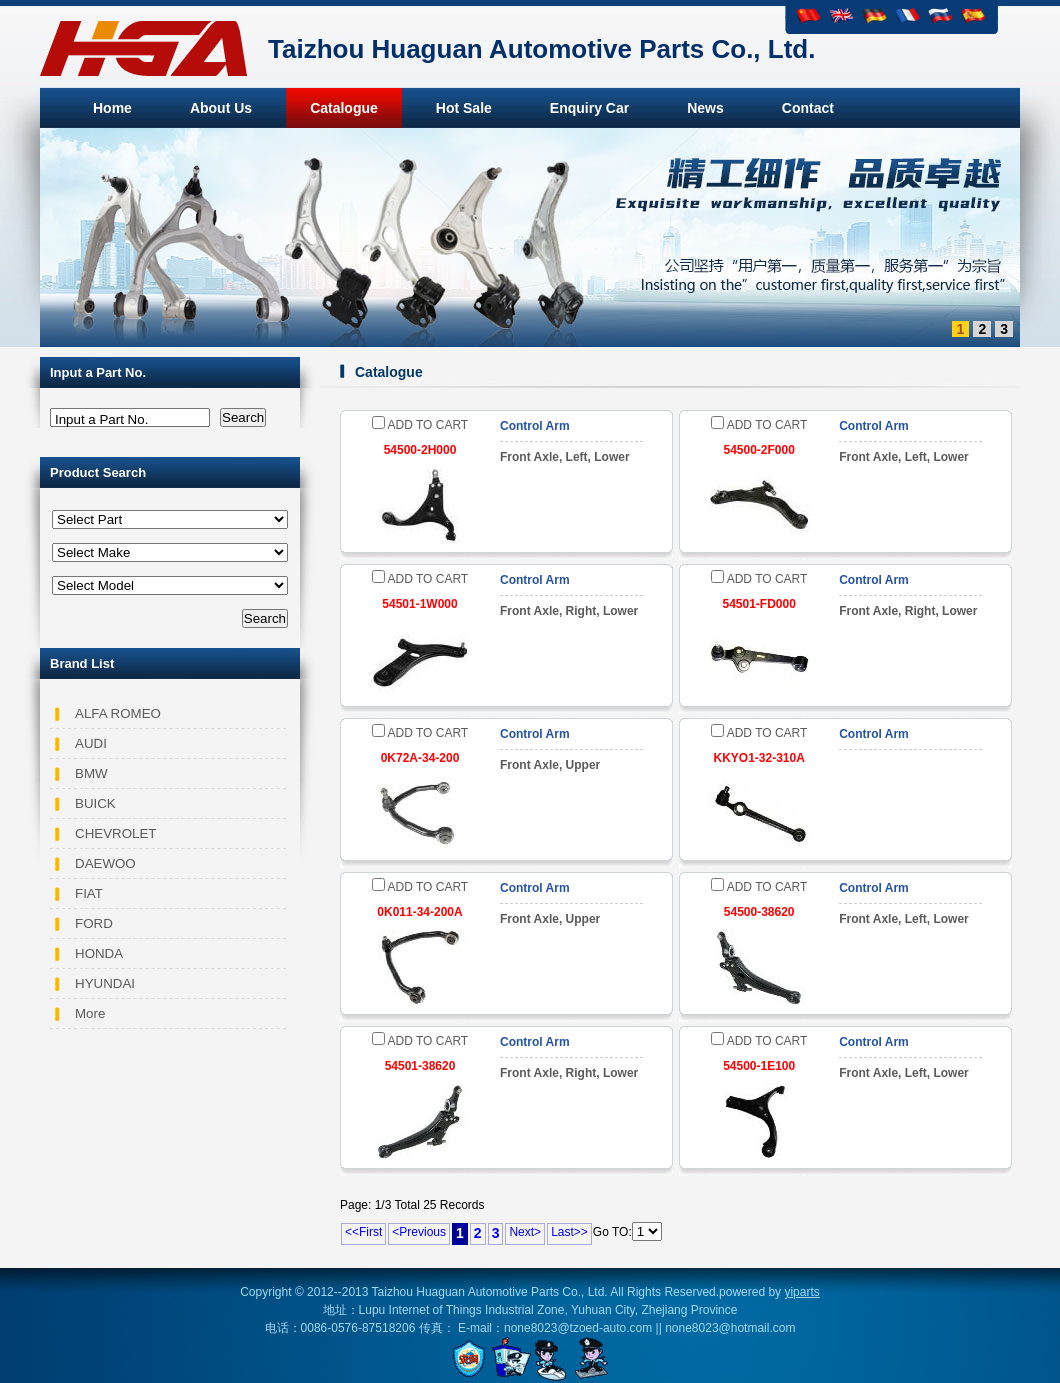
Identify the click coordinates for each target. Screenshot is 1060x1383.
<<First (363, 1232)
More (90, 1013)
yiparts (801, 1292)
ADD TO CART (420, 425)
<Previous (419, 1232)
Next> (525, 1232)
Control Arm (535, 426)
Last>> (569, 1232)
